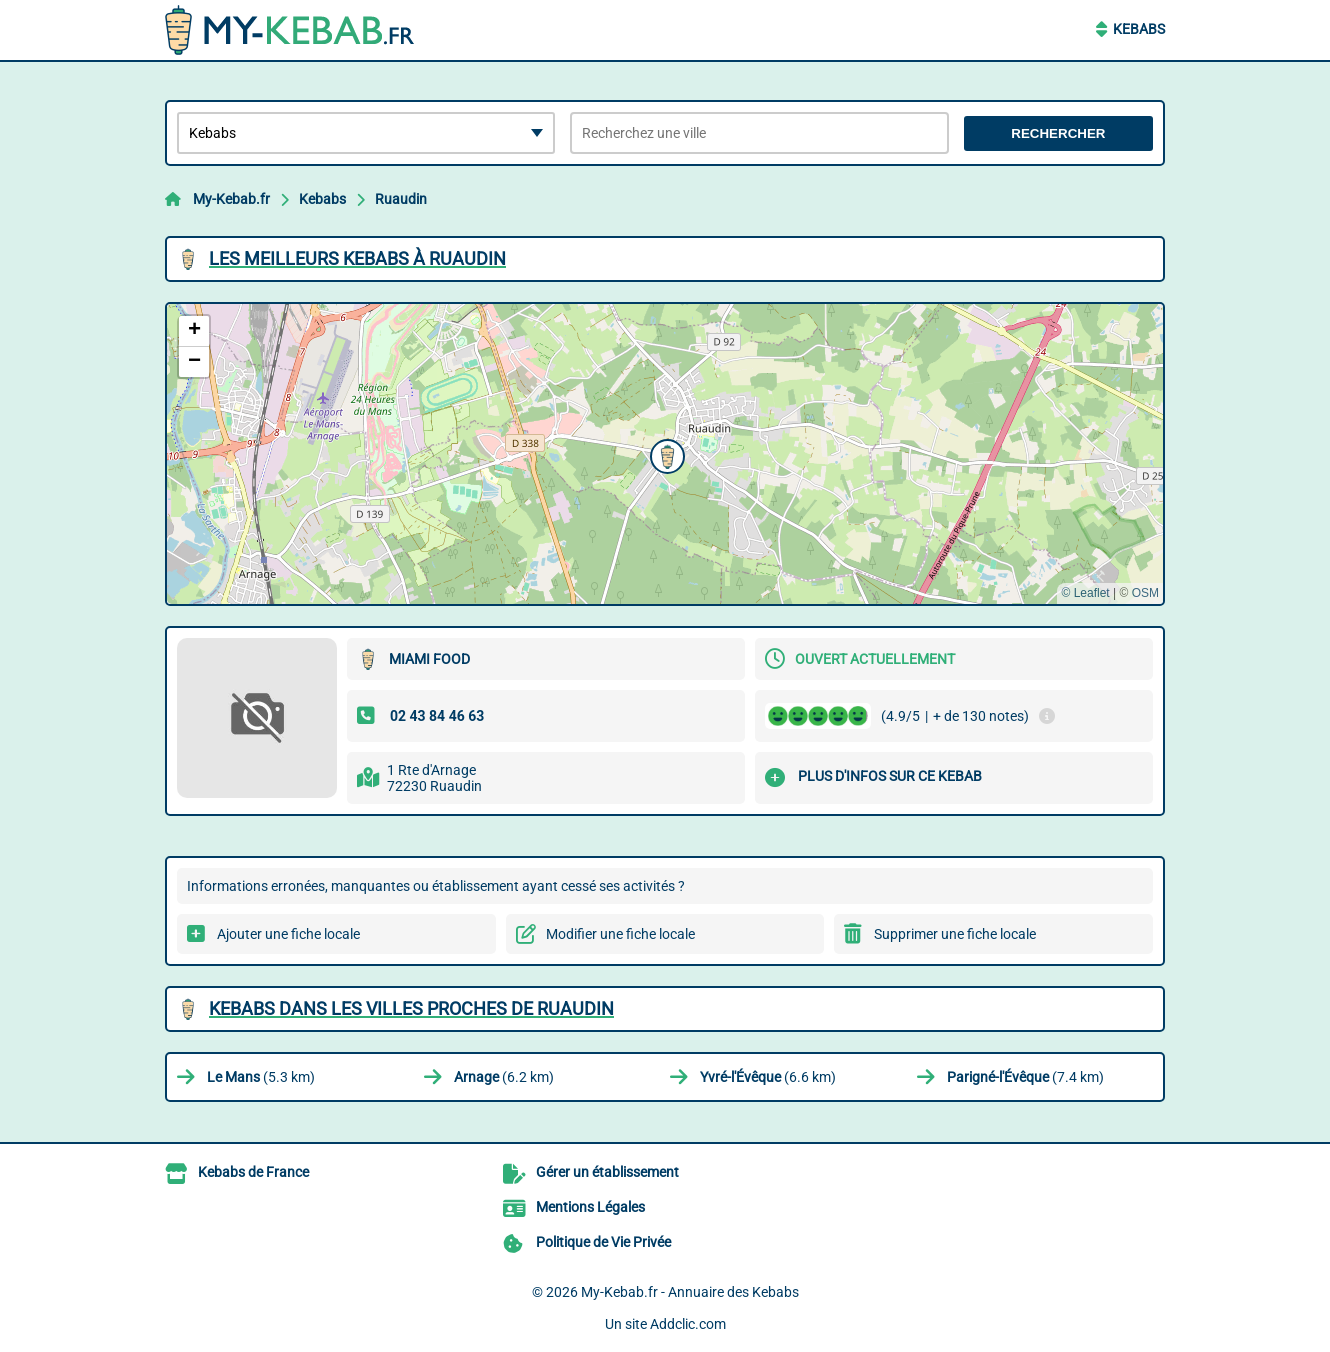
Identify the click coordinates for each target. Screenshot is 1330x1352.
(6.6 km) (768, 1077)
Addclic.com (688, 1324)
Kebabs (1139, 29)
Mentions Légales (590, 1207)
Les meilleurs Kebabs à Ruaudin (357, 258)
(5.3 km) (261, 1077)
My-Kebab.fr (231, 199)
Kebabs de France (253, 1172)
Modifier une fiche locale (620, 934)
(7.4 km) (1025, 1077)
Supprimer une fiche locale (955, 934)
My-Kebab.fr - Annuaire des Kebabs (690, 1292)
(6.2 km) (504, 1077)
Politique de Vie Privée (603, 1242)
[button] (665, 454)
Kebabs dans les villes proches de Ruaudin (411, 1008)
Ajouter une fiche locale (288, 934)
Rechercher (1058, 133)
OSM (1145, 593)
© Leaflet (1085, 593)
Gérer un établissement (607, 1172)
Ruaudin (401, 199)
